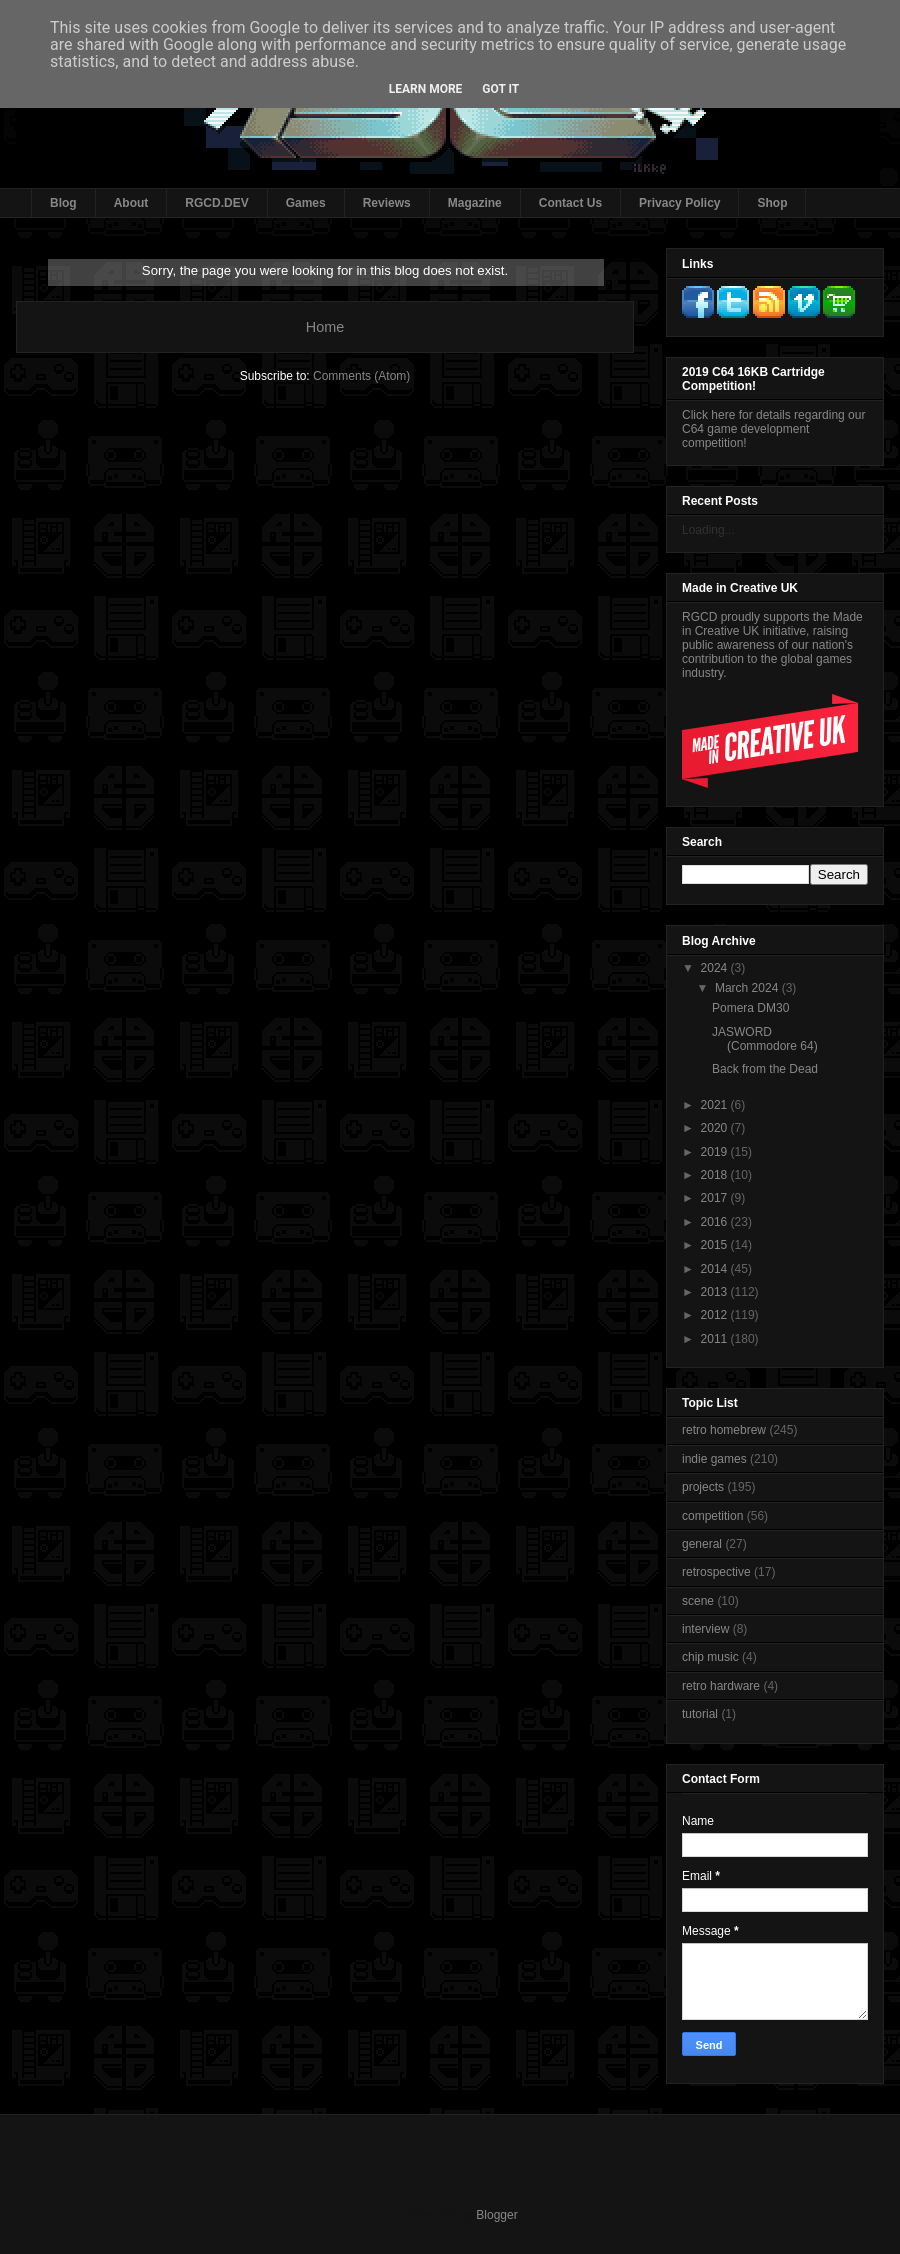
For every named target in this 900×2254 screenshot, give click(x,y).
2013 (716, 1292)
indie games (714, 1459)
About (131, 203)
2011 (716, 1339)
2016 (716, 1222)
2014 (716, 1269)
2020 (716, 1128)
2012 (716, 1315)
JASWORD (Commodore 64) (765, 1039)
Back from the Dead (765, 1069)
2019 (716, 1152)
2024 (716, 968)
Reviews (387, 203)
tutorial (700, 1714)
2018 (716, 1175)
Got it (500, 89)
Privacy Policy (679, 203)
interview (705, 1629)
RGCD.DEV (216, 203)
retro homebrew (724, 1430)
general (702, 1544)
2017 (716, 1198)
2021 (716, 1105)
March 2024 (748, 988)
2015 (716, 1245)
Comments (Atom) (361, 376)
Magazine (475, 203)
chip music (710, 1657)
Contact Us (570, 203)
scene (698, 1601)
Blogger (496, 2215)
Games (306, 203)
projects (703, 1487)
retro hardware (721, 1686)
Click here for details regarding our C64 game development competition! (773, 429)
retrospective (716, 1572)
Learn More (426, 89)
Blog (63, 203)
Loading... (708, 530)
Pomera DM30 (750, 1008)
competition (712, 1516)
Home (325, 327)
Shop (772, 203)
